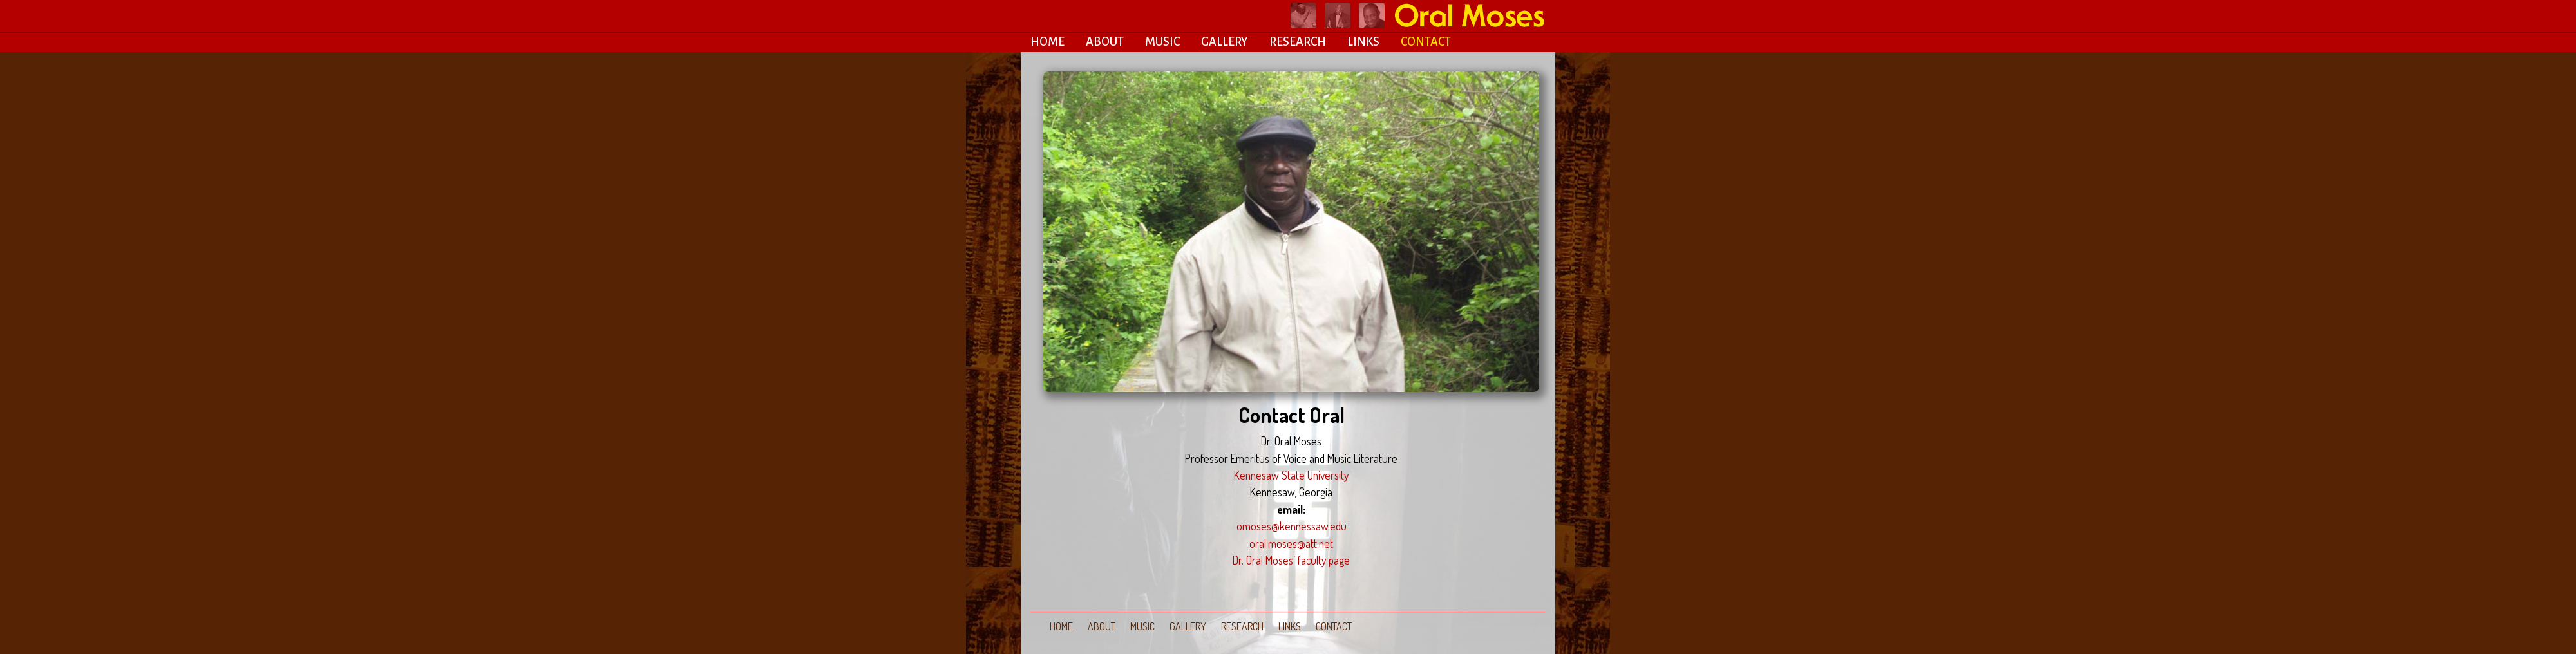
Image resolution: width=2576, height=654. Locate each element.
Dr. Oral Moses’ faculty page (1291, 560)
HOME (1047, 41)
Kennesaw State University (1291, 475)
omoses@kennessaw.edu (1291, 526)
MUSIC (1162, 41)
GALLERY (1224, 41)
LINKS (1363, 41)
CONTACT (1426, 41)
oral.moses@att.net (1291, 543)
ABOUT (1105, 41)
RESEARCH (1297, 41)
